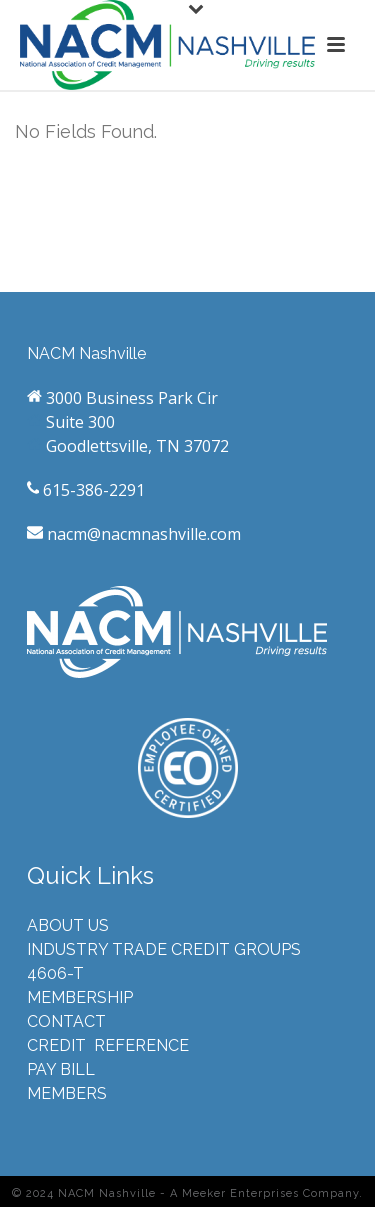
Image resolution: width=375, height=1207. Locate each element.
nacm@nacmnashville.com (142, 534)
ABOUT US (68, 925)
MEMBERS (67, 1093)
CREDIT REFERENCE (108, 1045)
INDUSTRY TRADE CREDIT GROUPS (164, 949)
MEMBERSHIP (80, 997)
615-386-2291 (92, 490)
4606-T (55, 973)
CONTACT (66, 1021)
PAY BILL (61, 1069)
